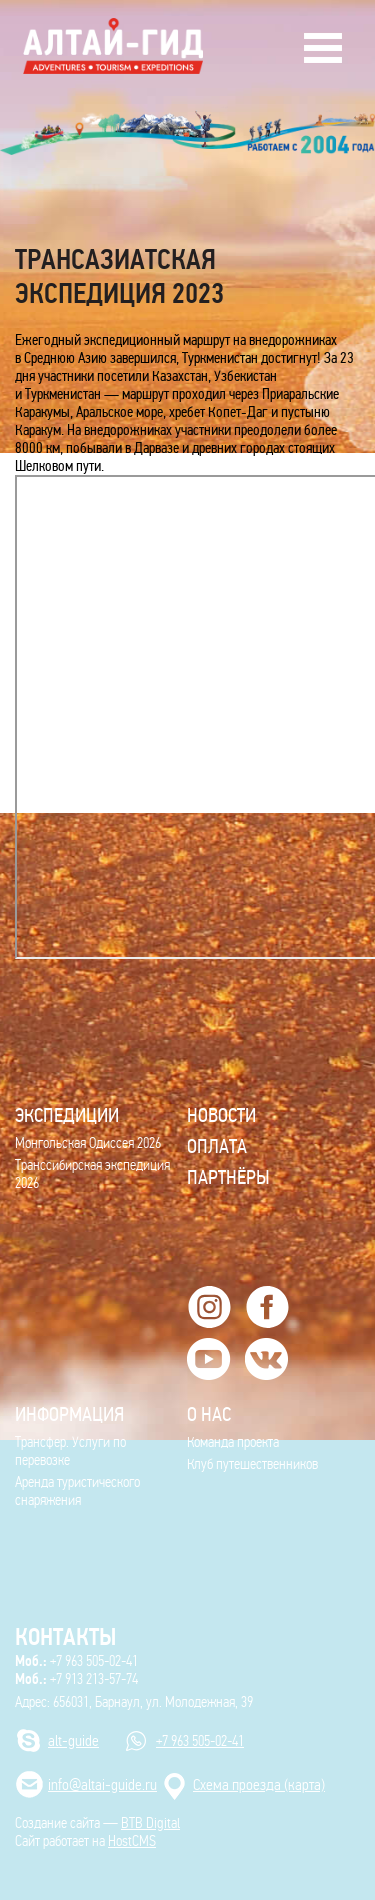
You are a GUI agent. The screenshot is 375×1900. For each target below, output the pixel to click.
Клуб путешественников (252, 1464)
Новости (221, 1115)
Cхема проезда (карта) (259, 1784)
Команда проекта (233, 1442)
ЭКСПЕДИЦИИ (67, 1115)
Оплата (217, 1146)
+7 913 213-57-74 (76, 1679)
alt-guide (73, 1740)
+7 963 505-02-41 (76, 1661)
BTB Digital (150, 1823)
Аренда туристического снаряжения (77, 1491)
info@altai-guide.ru (102, 1784)
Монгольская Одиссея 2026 (88, 1143)
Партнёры (228, 1177)
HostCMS (132, 1841)
